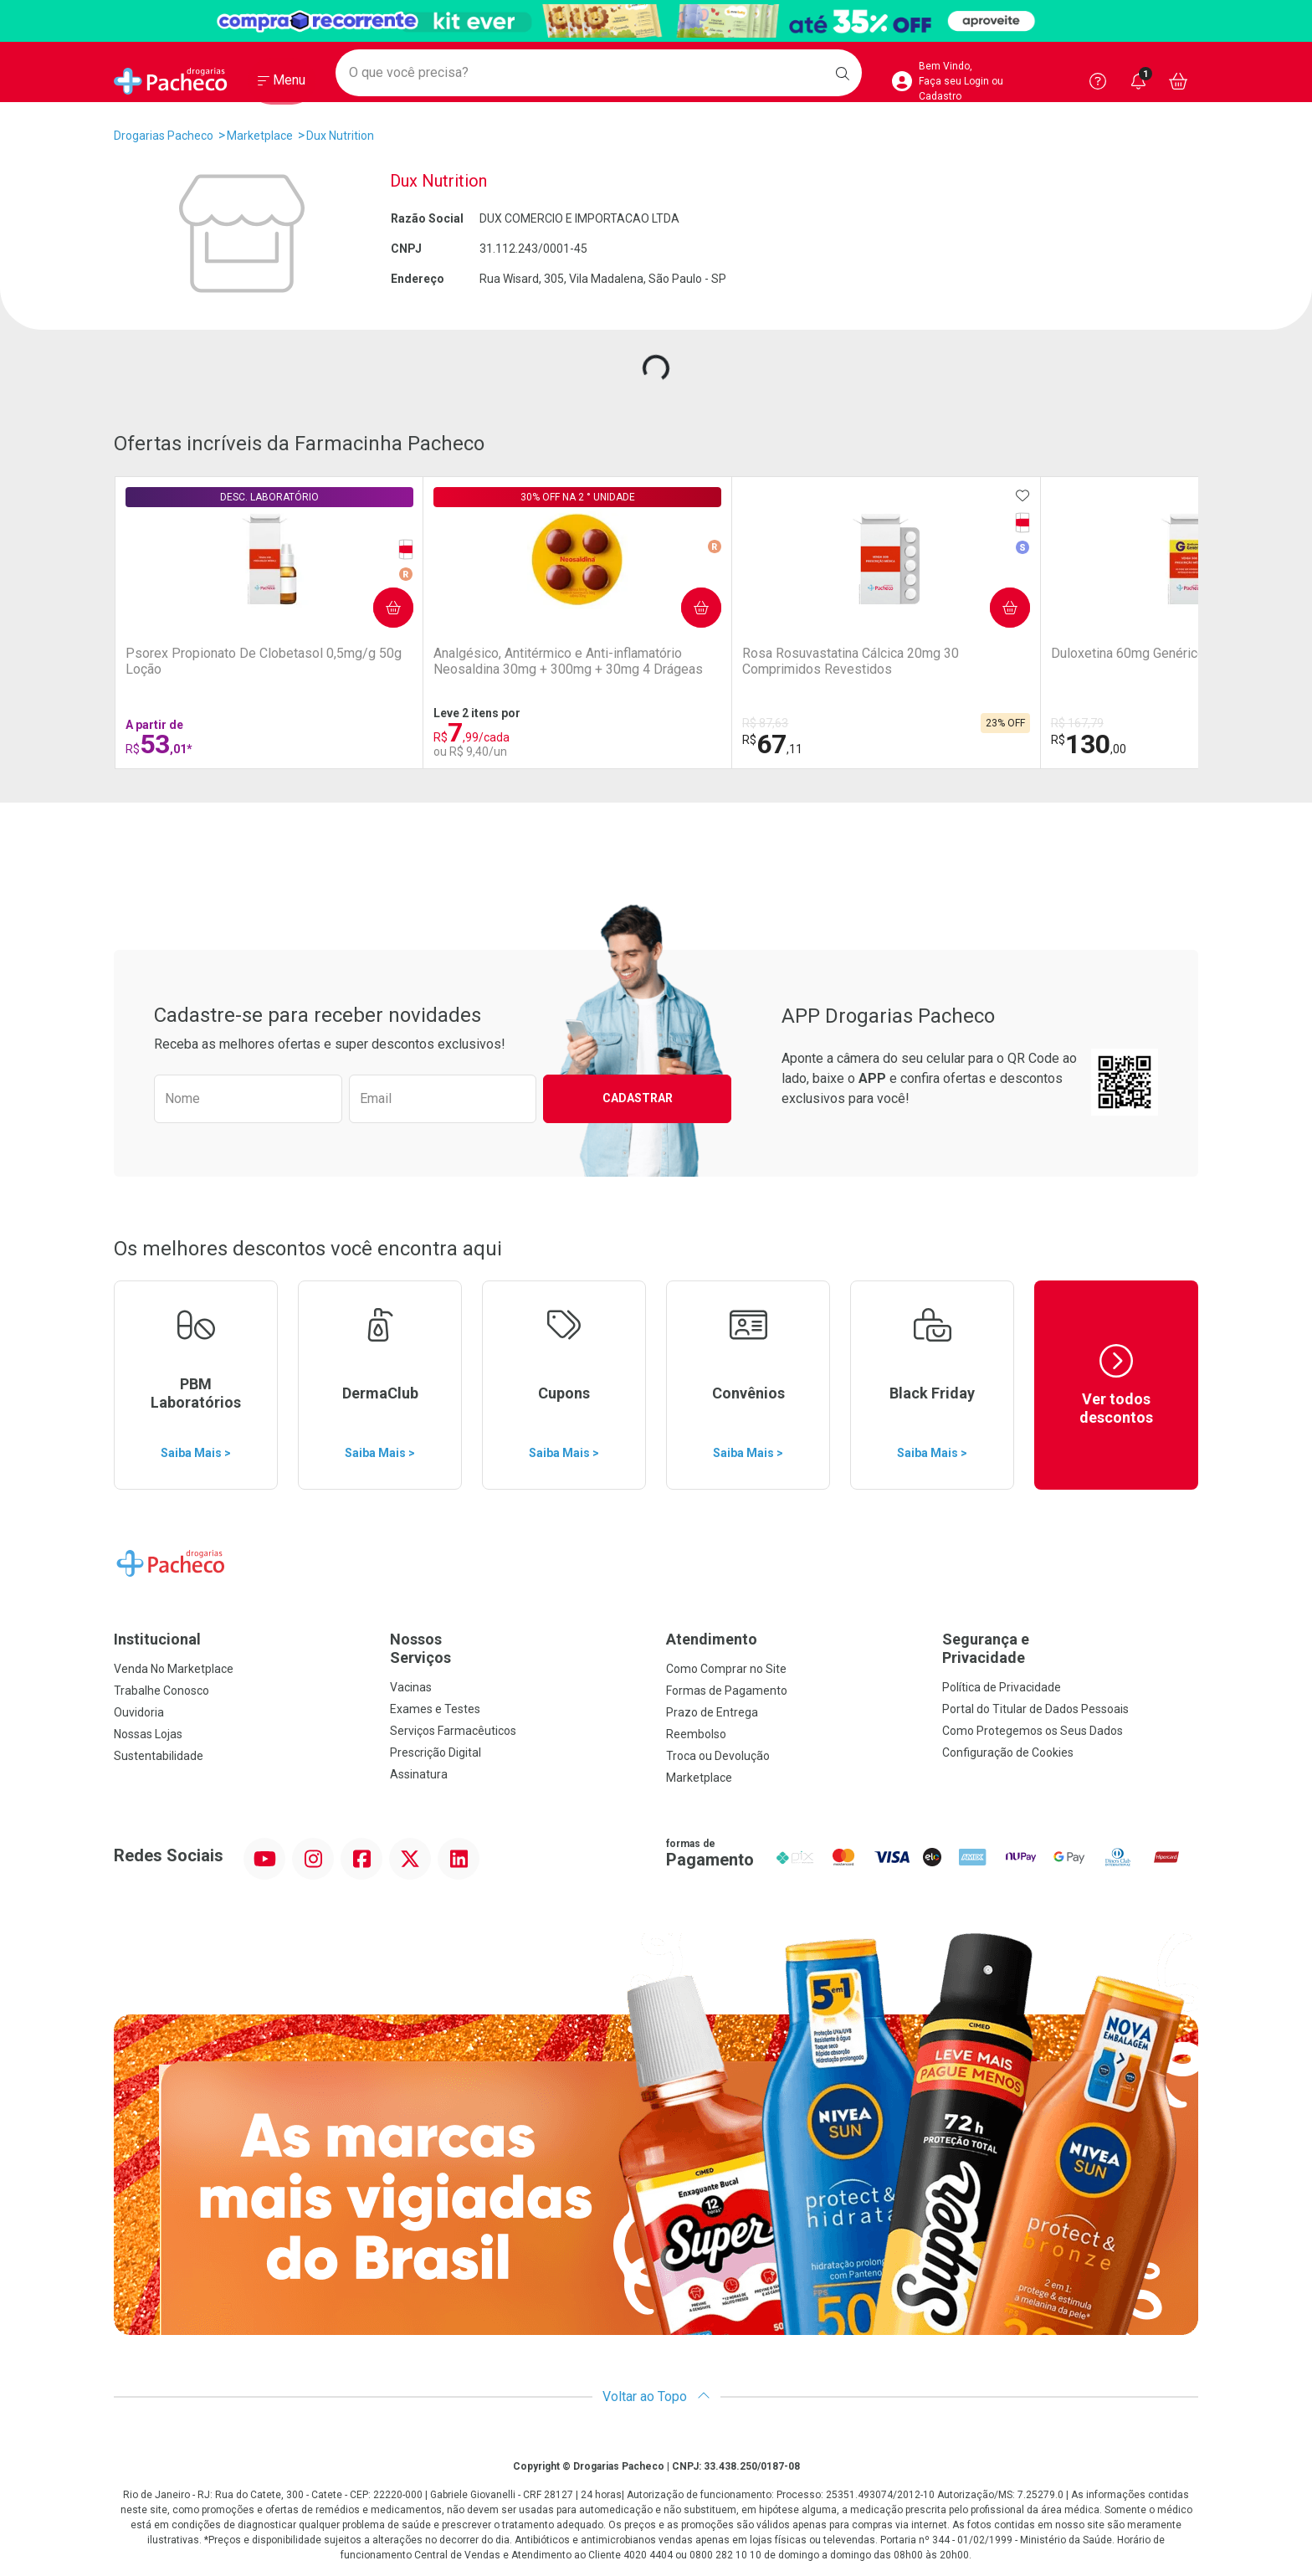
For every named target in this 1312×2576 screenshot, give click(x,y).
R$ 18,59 (1051, 723)
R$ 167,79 (693, 723)
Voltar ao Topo (656, 2396)
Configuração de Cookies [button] (1008, 1752)
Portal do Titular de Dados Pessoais (1035, 1709)
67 (516, 744)
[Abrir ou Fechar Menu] (281, 82)
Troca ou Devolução (718, 1756)
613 (884, 744)
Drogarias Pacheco (163, 135)
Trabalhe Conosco (161, 1690)
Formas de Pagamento (726, 1690)
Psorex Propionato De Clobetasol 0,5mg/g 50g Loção (197, 669)
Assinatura (419, 1774)
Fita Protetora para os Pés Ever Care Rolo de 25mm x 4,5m (1105, 669)
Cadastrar (637, 1098)
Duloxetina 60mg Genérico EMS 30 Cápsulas (744, 661)
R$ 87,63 (509, 723)
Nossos (518, 1648)
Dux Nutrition (340, 135)
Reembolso (696, 1734)
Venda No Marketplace (173, 1668)
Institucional (157, 1639)
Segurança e (1070, 1648)
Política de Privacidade (1001, 1687)
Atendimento (711, 1639)
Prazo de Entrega (712, 1712)
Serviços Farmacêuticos (453, 1730)
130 (704, 744)
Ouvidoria (139, 1712)
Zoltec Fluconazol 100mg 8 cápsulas (927, 661)
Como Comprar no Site (726, 1668)
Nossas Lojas (148, 1734)
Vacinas (411, 1687)
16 (1058, 744)
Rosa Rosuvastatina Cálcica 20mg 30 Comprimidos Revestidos (561, 669)
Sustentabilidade (158, 1756)
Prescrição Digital (435, 1752)
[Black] (656, 21)
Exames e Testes (435, 1709)
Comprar (259, 597)
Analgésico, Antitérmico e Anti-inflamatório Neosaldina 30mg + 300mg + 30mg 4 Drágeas (385, 669)
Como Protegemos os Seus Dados (1032, 1730)
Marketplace (260, 135)
